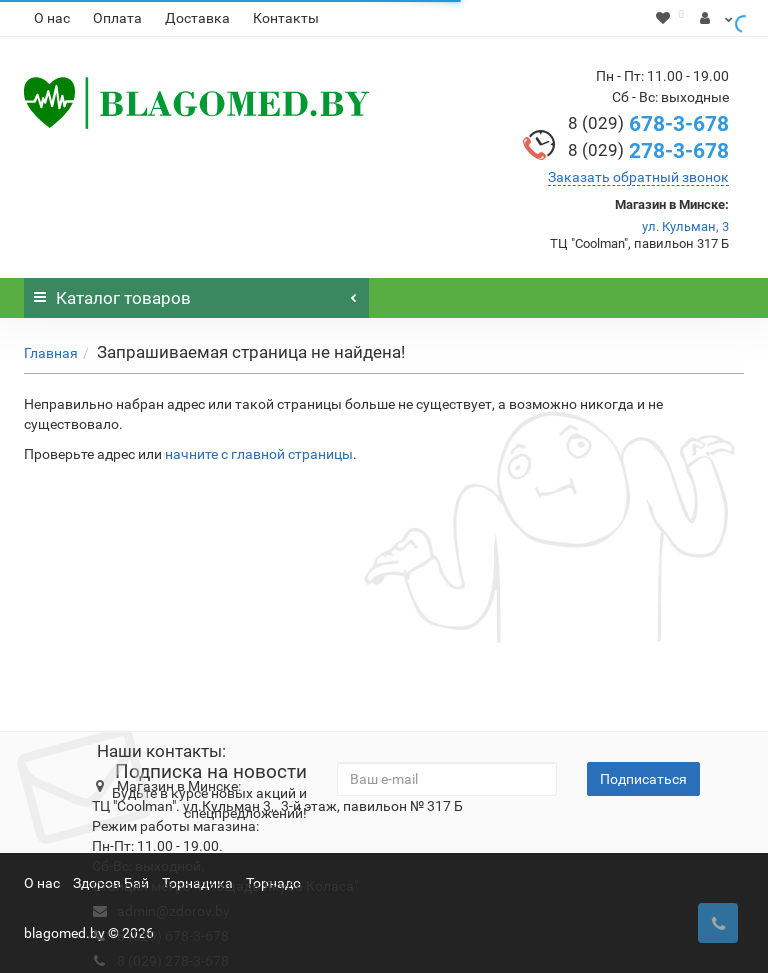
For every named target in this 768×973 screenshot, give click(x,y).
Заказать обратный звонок (638, 177)
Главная (51, 353)
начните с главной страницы (259, 454)
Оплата (117, 18)
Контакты (286, 18)
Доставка (197, 18)
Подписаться (643, 779)
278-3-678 (648, 151)
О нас (52, 18)
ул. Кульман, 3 (685, 226)
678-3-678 (648, 124)
